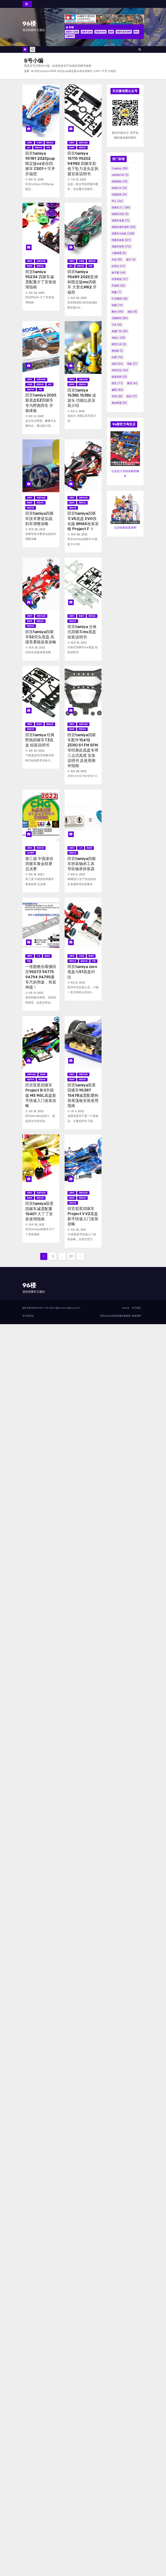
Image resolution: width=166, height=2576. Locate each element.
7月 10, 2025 (78, 179)
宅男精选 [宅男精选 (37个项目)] (120, 279)
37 (71, 1256)
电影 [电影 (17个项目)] (132, 363)
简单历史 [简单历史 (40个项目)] (120, 370)
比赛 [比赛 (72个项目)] (117, 357)
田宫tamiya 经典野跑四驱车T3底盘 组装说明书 (39, 740)
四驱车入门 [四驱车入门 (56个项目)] (121, 207)
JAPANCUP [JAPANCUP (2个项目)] (120, 175)
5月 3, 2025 (78, 411)
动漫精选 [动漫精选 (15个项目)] (119, 194)
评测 (48, 147)
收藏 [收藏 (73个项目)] (117, 305)
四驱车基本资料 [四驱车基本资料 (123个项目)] (124, 227)
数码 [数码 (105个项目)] (117, 311)
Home (125, 1308)
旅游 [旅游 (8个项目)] (132, 311)
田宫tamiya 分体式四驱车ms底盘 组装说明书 (82, 631)
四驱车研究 (100, 31)
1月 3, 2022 (77, 1111)
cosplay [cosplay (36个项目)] (120, 168)
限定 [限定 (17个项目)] (132, 396)
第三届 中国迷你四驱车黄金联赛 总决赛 (39, 863)
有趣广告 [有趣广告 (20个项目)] (120, 331)
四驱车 (29, 142)
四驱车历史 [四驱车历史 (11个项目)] (120, 214)
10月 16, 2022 (79, 642)
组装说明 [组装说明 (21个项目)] (119, 377)
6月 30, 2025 (37, 293)
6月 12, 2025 (36, 416)
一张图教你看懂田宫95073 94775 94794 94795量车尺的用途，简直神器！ (40, 977)
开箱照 (39, 142)
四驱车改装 (87, 31)
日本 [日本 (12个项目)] (117, 324)
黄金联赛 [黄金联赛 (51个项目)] (119, 403)
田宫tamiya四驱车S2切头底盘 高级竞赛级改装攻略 (40, 637)
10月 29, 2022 (37, 529)
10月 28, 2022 (79, 534)
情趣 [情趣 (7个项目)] (116, 292)
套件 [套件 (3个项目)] (131, 259)
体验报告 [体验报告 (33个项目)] (120, 181)
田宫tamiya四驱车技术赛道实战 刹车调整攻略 (39, 518)
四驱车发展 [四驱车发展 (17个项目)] (120, 220)
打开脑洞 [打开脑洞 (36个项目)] (120, 298)
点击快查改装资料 (125, 528)
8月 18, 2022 (36, 874)
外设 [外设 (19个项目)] (117, 259)
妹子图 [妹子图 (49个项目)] (119, 272)
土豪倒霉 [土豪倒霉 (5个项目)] (119, 253)
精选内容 (38, 147)
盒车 (29, 147)
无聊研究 (70, 36)
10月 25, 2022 (37, 647)
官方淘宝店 (28, 1315)
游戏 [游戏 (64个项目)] (117, 363)
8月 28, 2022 (79, 771)
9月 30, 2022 (37, 750)
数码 (136, 31)
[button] (140, 49)
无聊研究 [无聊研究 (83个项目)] (120, 318)
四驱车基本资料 (123, 31)
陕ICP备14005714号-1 (33, 1308)
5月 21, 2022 (36, 993)
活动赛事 (30, 853)
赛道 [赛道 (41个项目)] (132, 383)
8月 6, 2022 (78, 874)
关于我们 (136, 1308)
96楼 (29, 23)
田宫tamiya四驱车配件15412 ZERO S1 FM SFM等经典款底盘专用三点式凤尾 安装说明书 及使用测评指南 (82, 750)
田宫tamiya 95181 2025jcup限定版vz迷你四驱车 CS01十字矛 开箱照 (40, 163)
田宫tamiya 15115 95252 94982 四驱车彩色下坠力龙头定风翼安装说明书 (82, 163)
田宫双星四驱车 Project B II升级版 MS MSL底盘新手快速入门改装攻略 (40, 1095)
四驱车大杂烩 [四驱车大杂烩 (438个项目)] (123, 233)
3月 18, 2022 (36, 1111)
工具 (80, 848)
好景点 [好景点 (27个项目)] (118, 266)
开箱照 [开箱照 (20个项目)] (118, 285)
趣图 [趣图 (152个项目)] (117, 390)
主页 (26, 71)
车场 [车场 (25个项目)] (117, 396)
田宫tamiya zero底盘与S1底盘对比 (82, 971)
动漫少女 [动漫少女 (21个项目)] (119, 188)
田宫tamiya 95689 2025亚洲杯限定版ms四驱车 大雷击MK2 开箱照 (82, 282)
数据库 (71, 147)
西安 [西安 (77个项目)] (117, 383)
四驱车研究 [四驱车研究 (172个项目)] (121, 246)
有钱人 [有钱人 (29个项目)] (118, 337)
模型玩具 (49, 142)
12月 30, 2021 (36, 1224)
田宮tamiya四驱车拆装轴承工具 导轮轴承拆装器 (81, 863)
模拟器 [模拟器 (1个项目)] (117, 350)
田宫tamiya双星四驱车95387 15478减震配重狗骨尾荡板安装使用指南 (82, 1095)
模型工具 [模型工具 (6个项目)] (119, 344)
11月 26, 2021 (78, 1229)
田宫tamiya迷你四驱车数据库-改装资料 (120, 1315)
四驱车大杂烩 (72, 31)
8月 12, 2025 (36, 179)
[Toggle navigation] (32, 49)
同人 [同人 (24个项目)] (117, 201)
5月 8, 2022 (78, 982)
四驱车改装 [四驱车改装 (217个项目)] (121, 240)
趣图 (111, 31)
